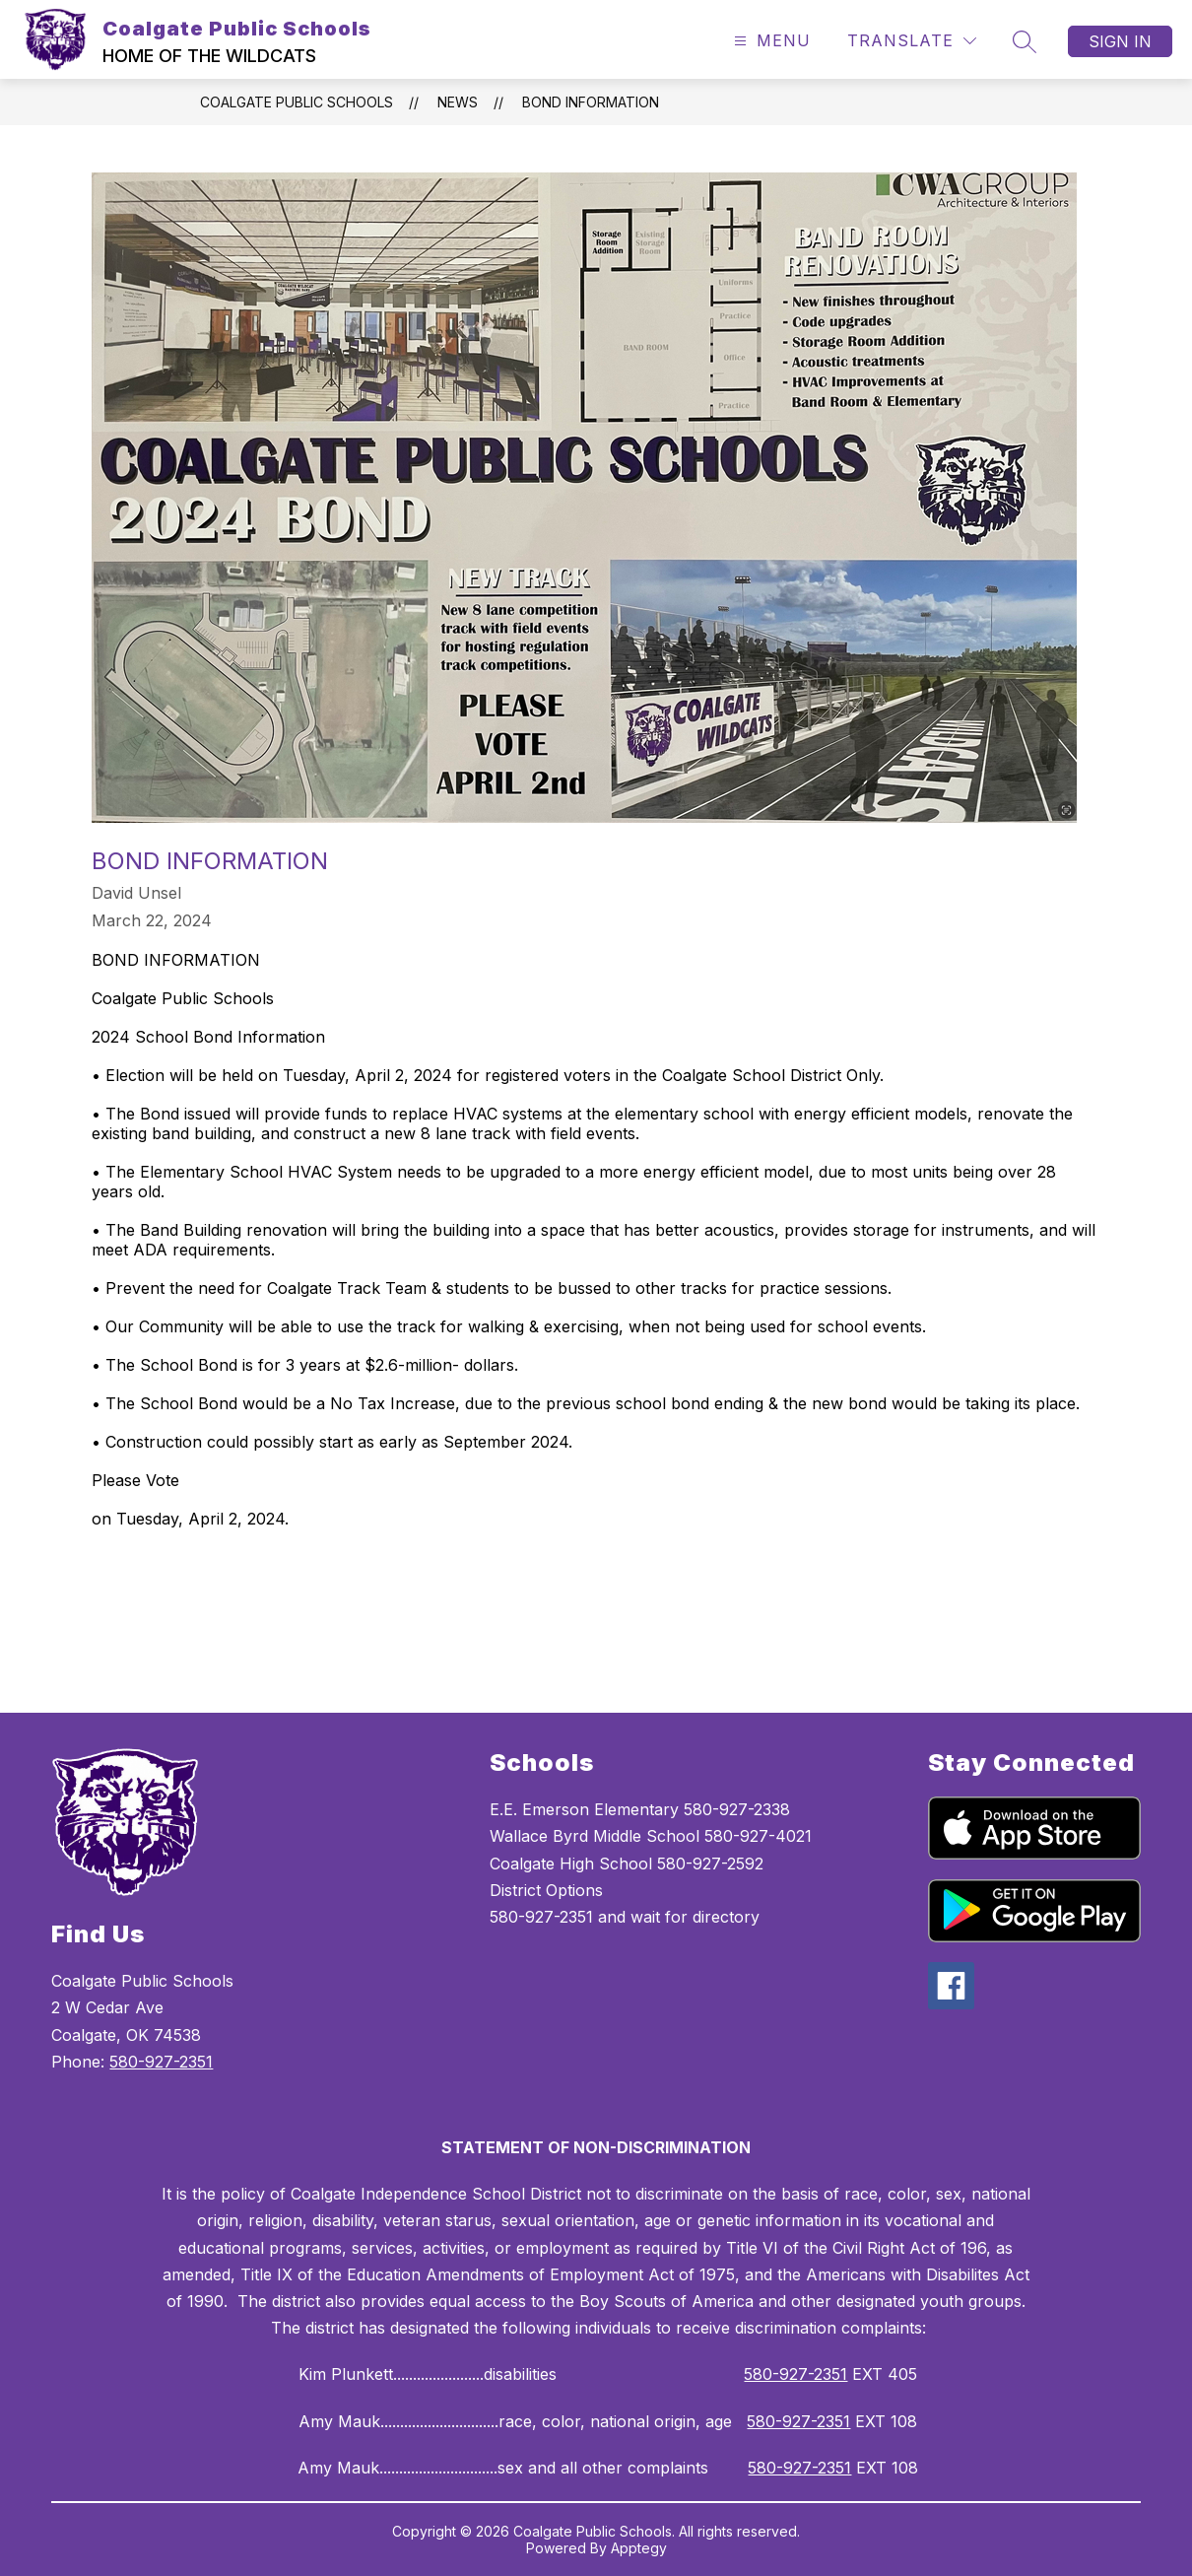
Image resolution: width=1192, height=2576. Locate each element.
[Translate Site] (911, 41)
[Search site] (1024, 41)
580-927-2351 (161, 2061)
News (457, 102)
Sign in (1120, 41)
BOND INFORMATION (590, 102)
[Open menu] (770, 41)
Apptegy (639, 2548)
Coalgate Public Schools (296, 102)
